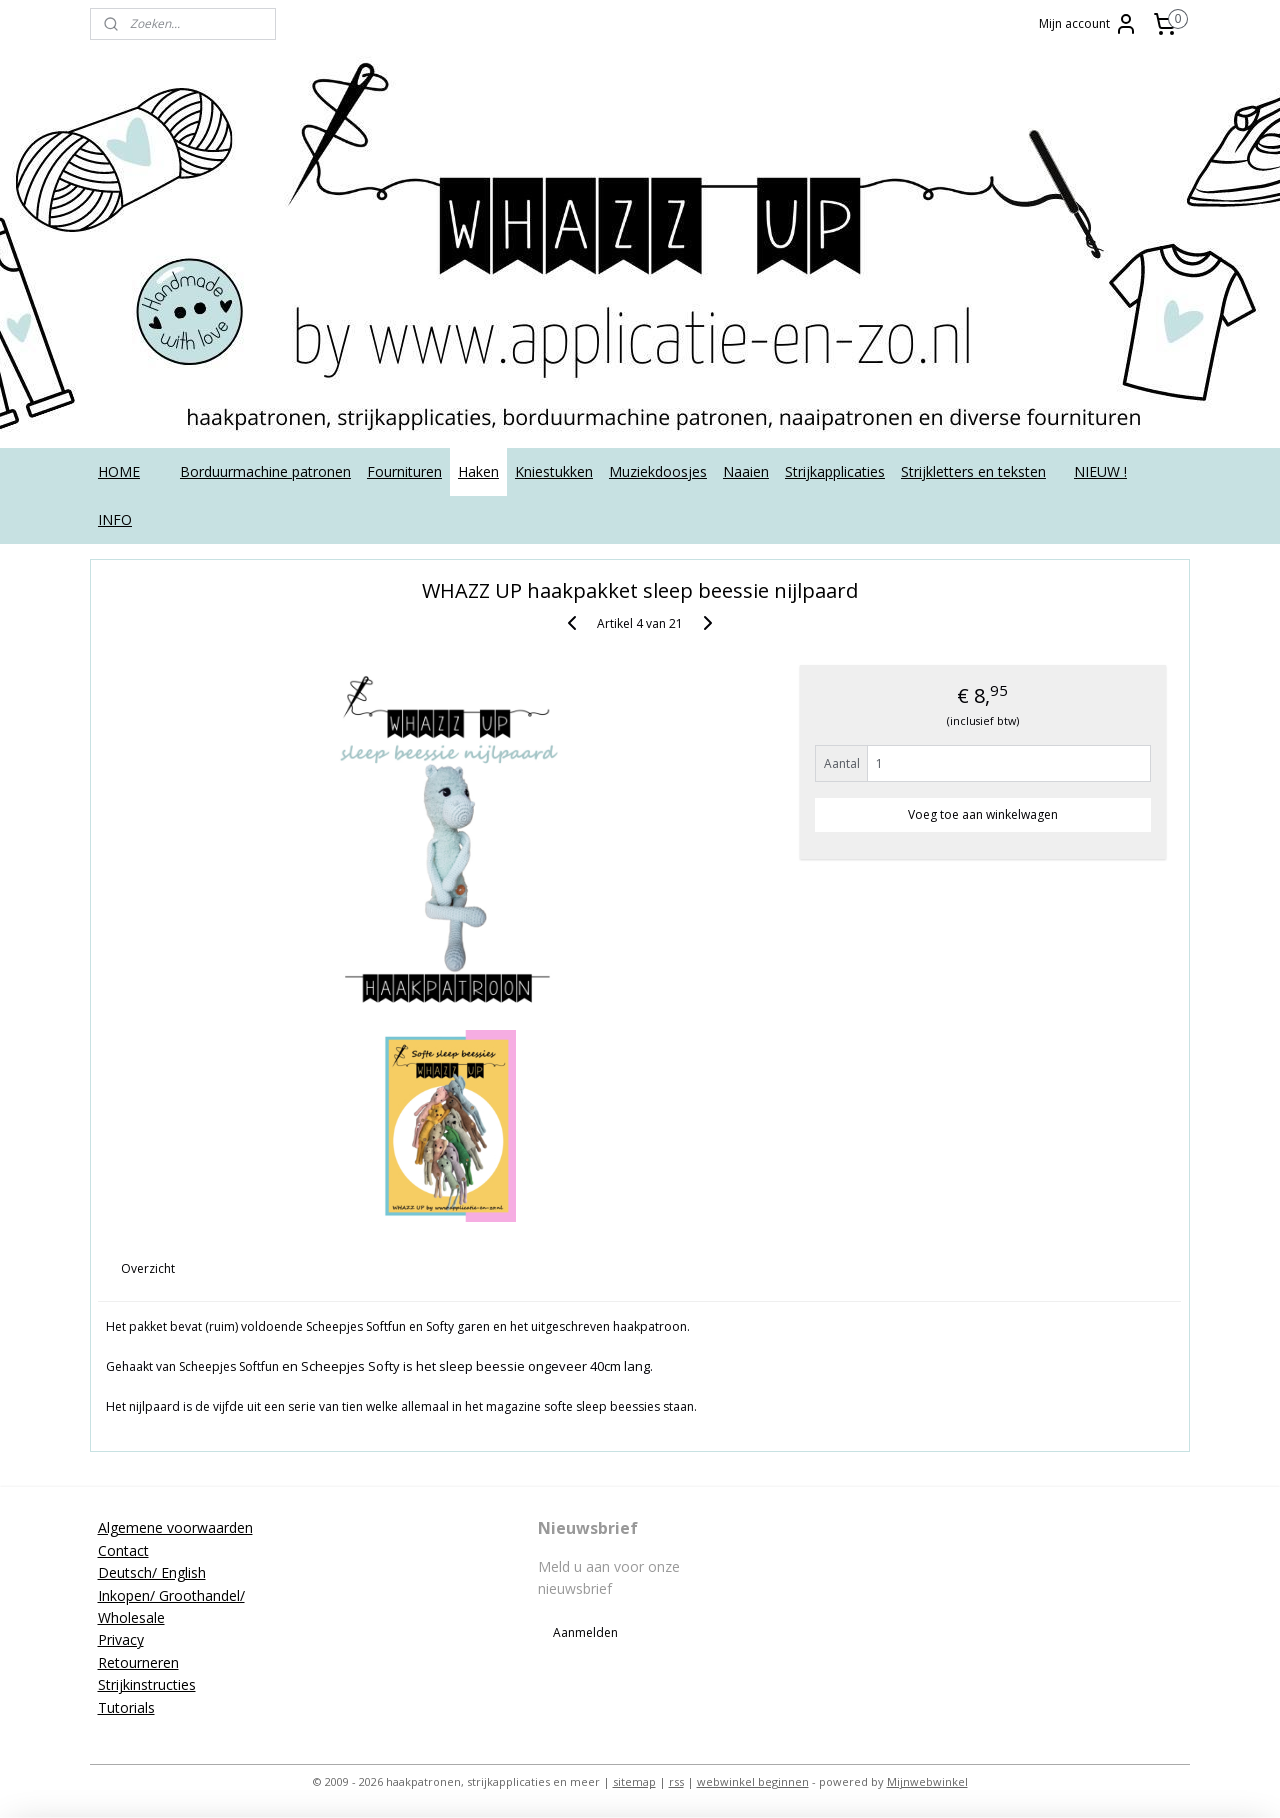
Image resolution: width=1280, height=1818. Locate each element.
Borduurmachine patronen (265, 471)
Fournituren (404, 471)
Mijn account (1088, 24)
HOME (119, 471)
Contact (123, 1550)
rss (676, 1781)
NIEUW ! (1100, 471)
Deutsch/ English (152, 1572)
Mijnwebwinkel (927, 1781)
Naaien (746, 471)
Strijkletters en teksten (973, 471)
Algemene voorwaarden (175, 1527)
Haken (478, 471)
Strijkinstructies (147, 1684)
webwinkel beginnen (753, 1781)
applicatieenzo (1032, 1528)
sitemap (634, 1781)
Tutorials (126, 1707)
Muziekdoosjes (658, 471)
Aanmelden (585, 1632)
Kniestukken (554, 471)
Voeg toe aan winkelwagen (983, 814)
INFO (115, 519)
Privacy (121, 1639)
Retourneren (138, 1662)
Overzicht (149, 1268)
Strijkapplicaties (835, 471)
